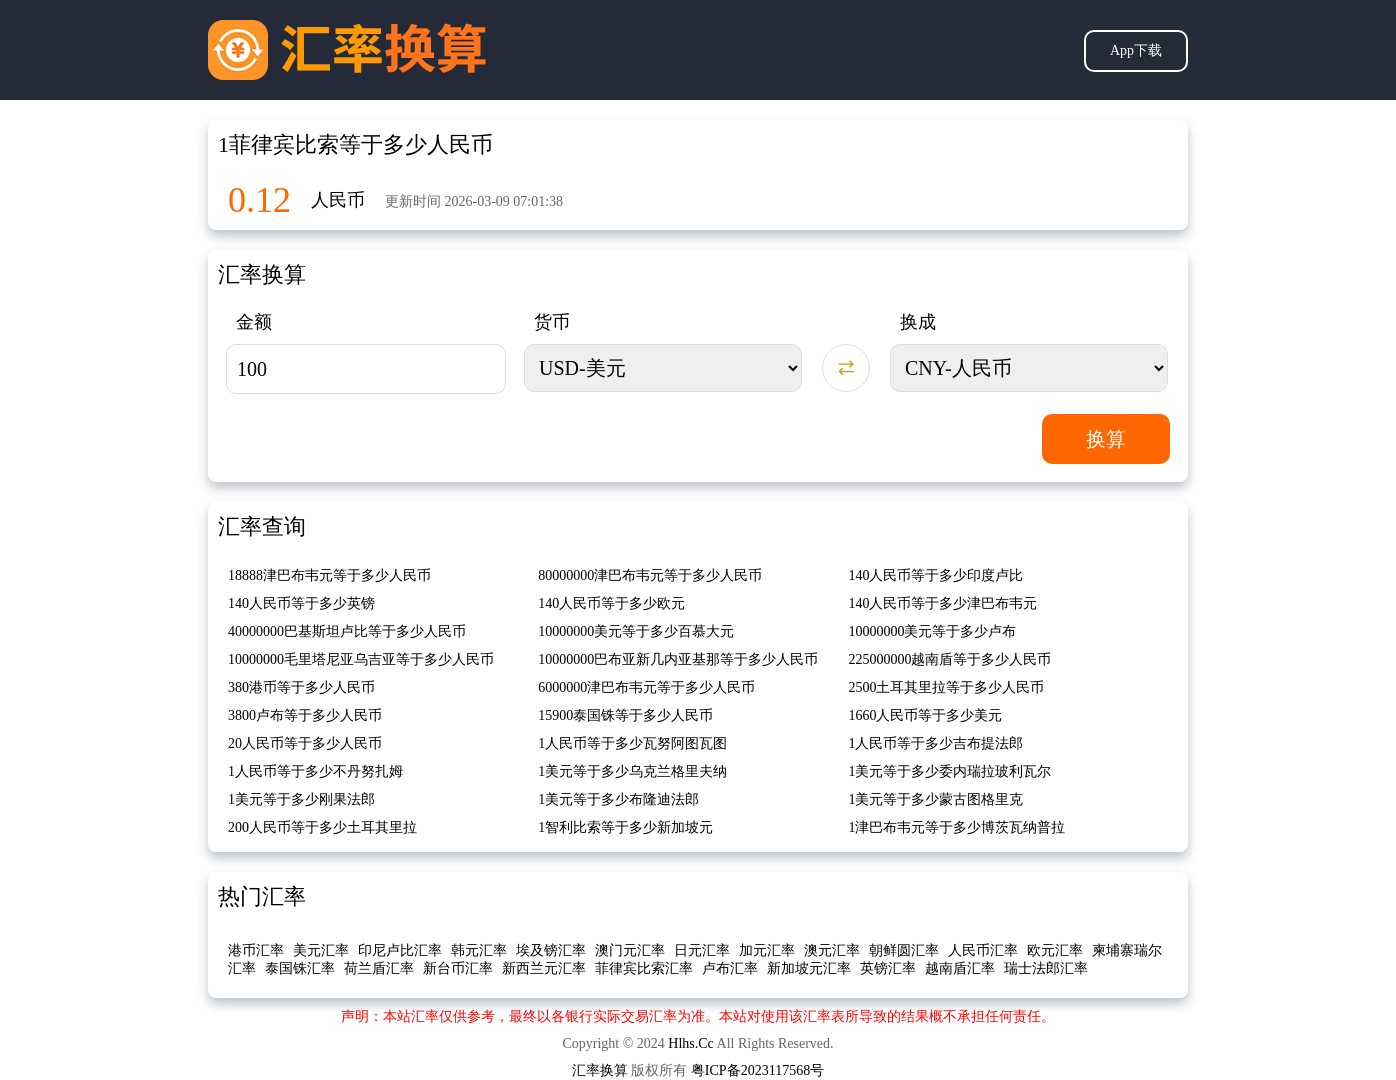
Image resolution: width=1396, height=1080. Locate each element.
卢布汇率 (730, 968)
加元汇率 (767, 950)
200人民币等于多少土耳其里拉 (322, 827)
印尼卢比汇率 (400, 950)
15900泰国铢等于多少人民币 (625, 715)
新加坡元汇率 (809, 968)
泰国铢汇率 (300, 968)
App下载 (1136, 50)
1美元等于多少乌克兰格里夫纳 (632, 771)
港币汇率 (256, 950)
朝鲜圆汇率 (904, 950)
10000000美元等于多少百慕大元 (636, 631)
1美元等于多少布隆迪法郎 (618, 799)
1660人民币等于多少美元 (925, 715)
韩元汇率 (479, 950)
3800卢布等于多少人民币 (305, 715)
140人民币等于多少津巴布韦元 (942, 603)
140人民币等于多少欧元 (611, 603)
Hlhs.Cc (691, 1043)
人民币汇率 (983, 950)
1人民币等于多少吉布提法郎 (935, 743)
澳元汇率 (832, 950)
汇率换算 (600, 1070)
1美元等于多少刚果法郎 (301, 799)
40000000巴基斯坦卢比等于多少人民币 (347, 631)
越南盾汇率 (960, 968)
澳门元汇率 (630, 950)
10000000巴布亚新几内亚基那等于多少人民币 (678, 659)
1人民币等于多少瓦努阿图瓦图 (632, 743)
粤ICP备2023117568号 (757, 1070)
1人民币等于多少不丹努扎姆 (315, 771)
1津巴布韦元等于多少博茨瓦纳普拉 (956, 827)
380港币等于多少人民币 (301, 687)
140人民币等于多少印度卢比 (935, 575)
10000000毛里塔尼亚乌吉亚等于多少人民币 (361, 659)
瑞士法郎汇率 (1046, 968)
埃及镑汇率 (551, 950)
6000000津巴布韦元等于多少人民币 (646, 687)
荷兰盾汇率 (379, 968)
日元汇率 (702, 950)
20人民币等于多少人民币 (305, 743)
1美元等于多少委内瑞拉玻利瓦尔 (949, 771)
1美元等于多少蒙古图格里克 (935, 799)
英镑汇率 (888, 968)
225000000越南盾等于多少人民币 (949, 659)
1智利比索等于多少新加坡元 (625, 827)
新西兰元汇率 (544, 968)
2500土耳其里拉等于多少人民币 (946, 687)
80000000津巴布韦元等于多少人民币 (650, 575)
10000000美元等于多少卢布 (932, 631)
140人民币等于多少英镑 (301, 603)
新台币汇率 (458, 968)
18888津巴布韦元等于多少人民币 (329, 575)
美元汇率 (321, 950)
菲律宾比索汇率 (644, 968)
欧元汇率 (1055, 950)
